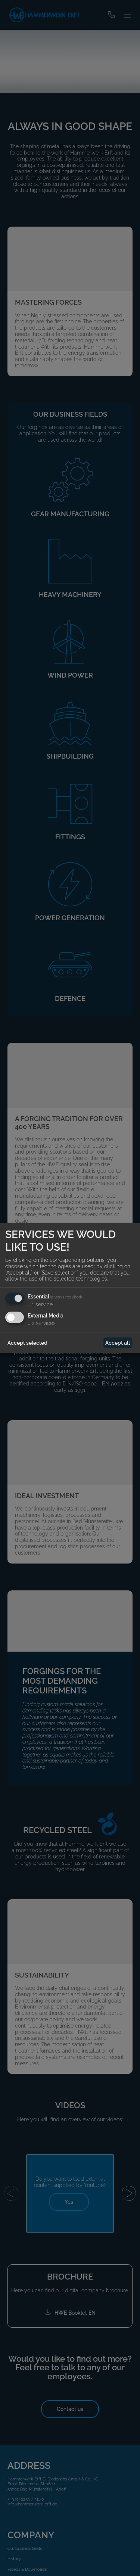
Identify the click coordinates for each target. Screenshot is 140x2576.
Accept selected (27, 1342)
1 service (40, 1304)
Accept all (117, 1342)
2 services (42, 1323)
